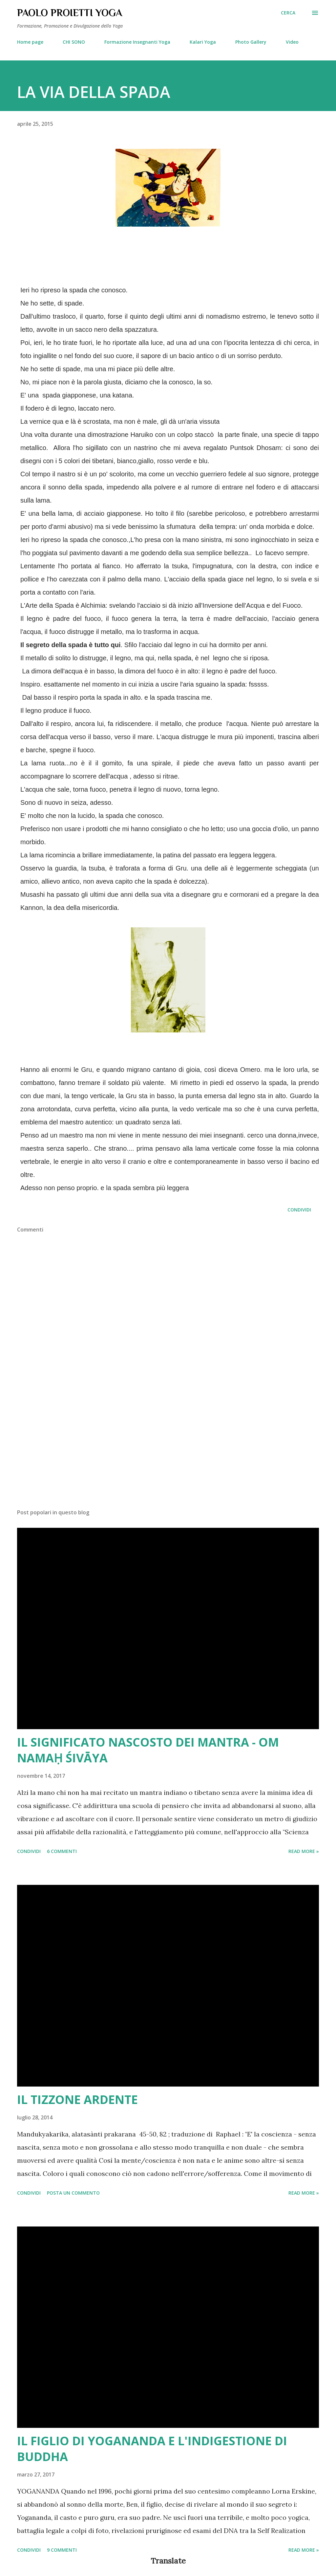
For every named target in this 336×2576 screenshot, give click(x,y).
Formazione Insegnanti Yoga (137, 42)
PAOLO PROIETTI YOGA (69, 12)
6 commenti (62, 1851)
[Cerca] (288, 13)
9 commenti (62, 2550)
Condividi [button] (299, 1210)
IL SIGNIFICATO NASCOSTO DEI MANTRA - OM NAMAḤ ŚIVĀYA (148, 1750)
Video (292, 42)
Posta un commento (73, 2193)
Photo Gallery (250, 42)
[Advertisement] (168, 1452)
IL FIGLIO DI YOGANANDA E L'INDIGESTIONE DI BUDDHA (152, 2449)
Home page (30, 42)
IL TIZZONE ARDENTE (77, 2099)
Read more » (303, 1851)
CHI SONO (74, 42)
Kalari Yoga (203, 42)
